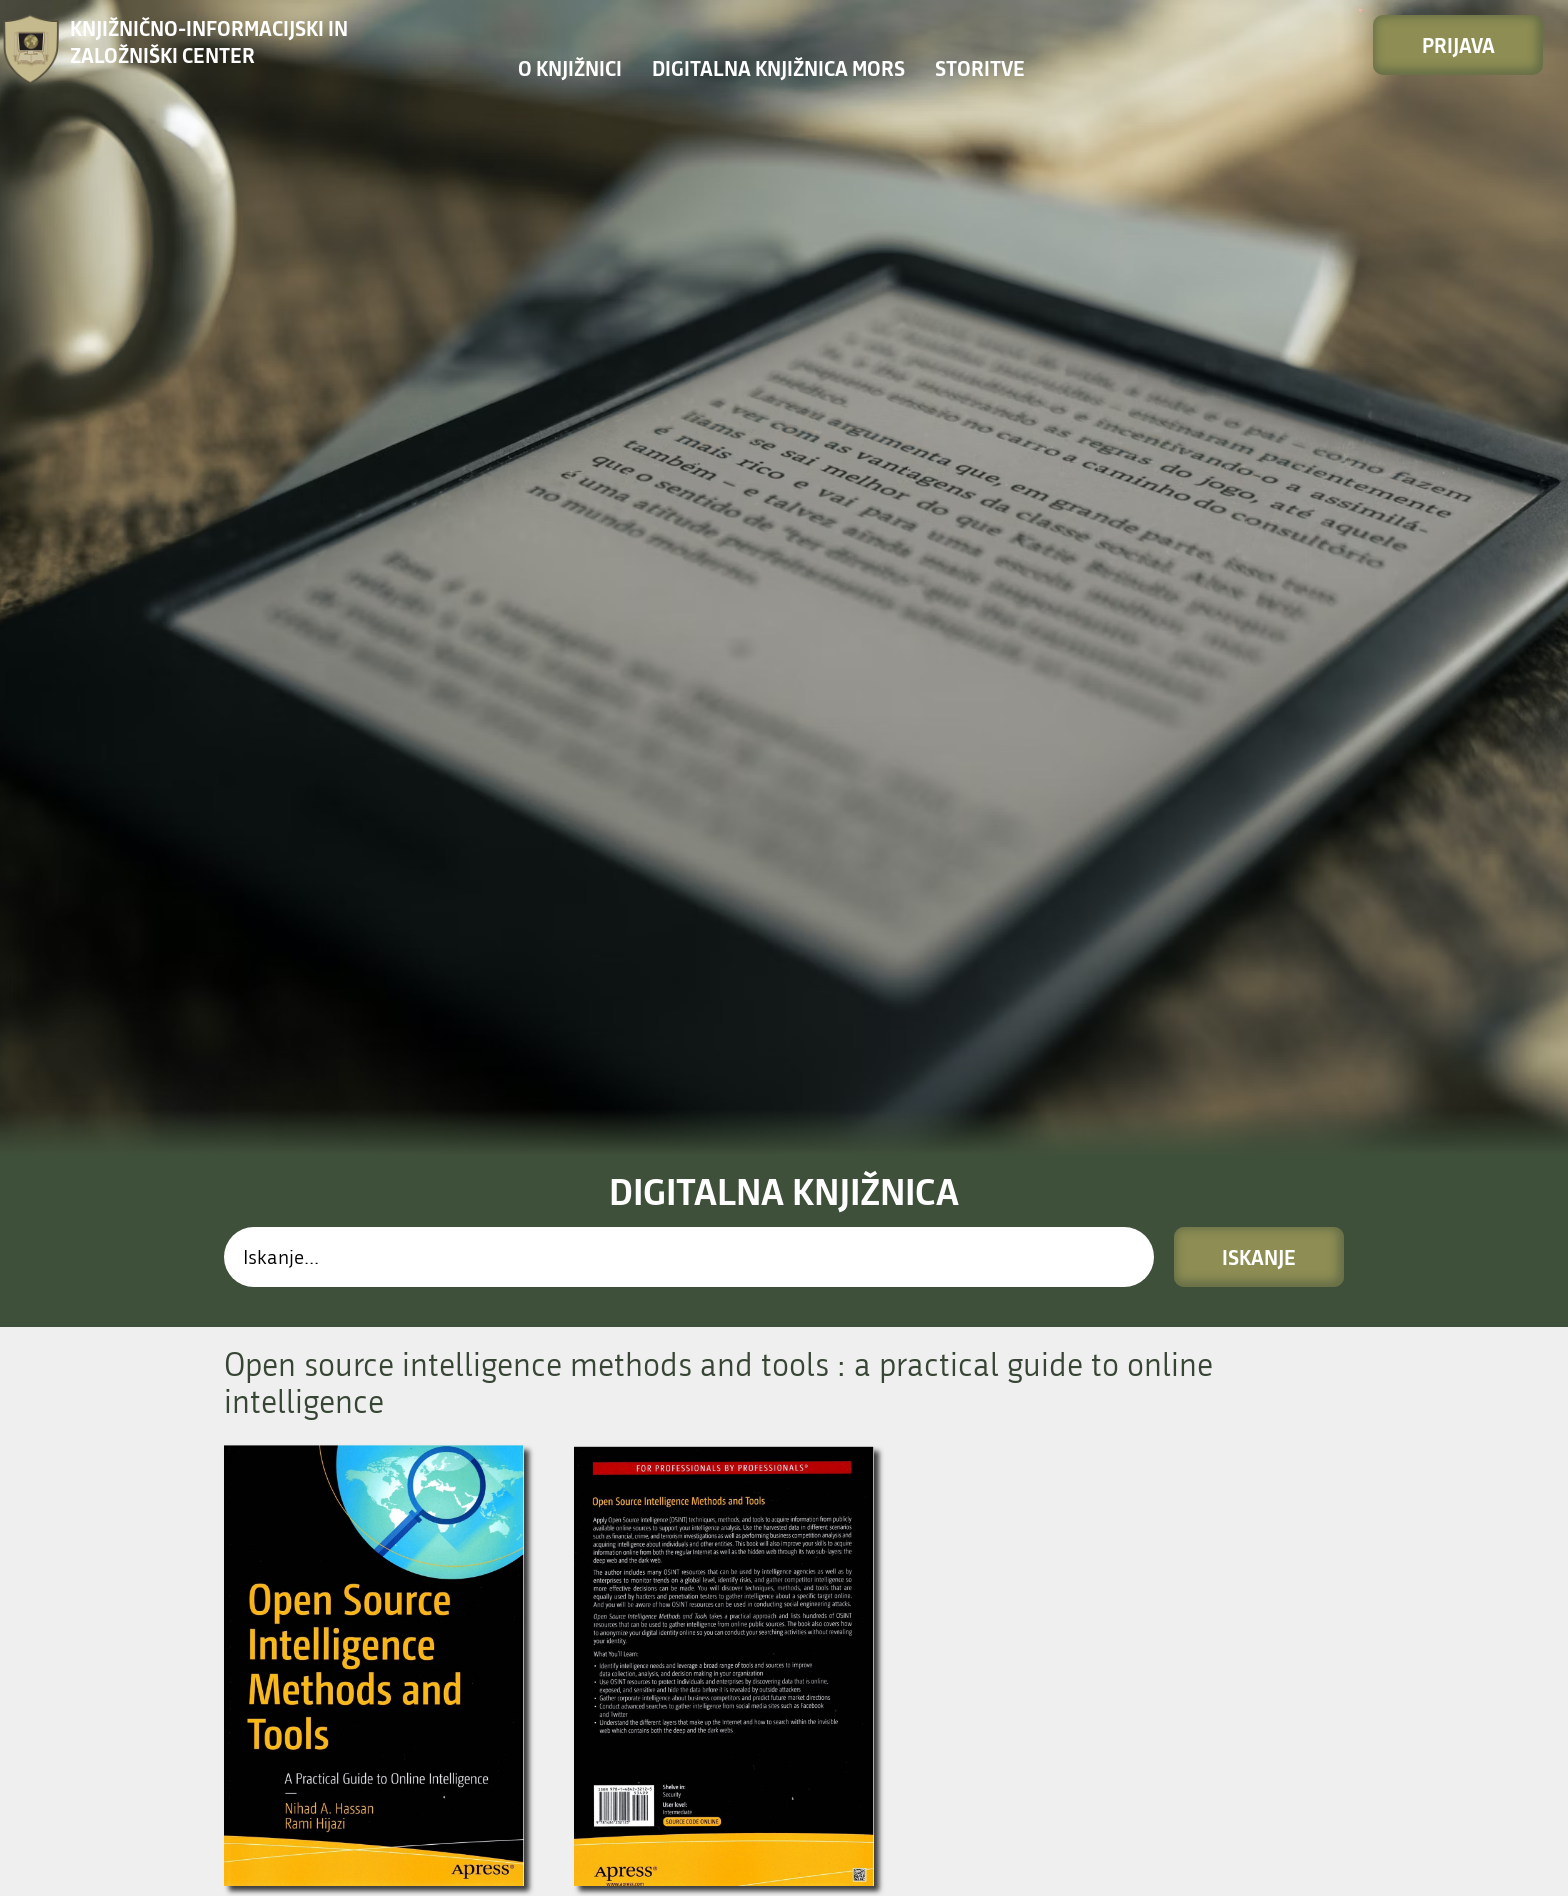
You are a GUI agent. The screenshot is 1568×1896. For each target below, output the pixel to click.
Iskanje (1259, 753)
